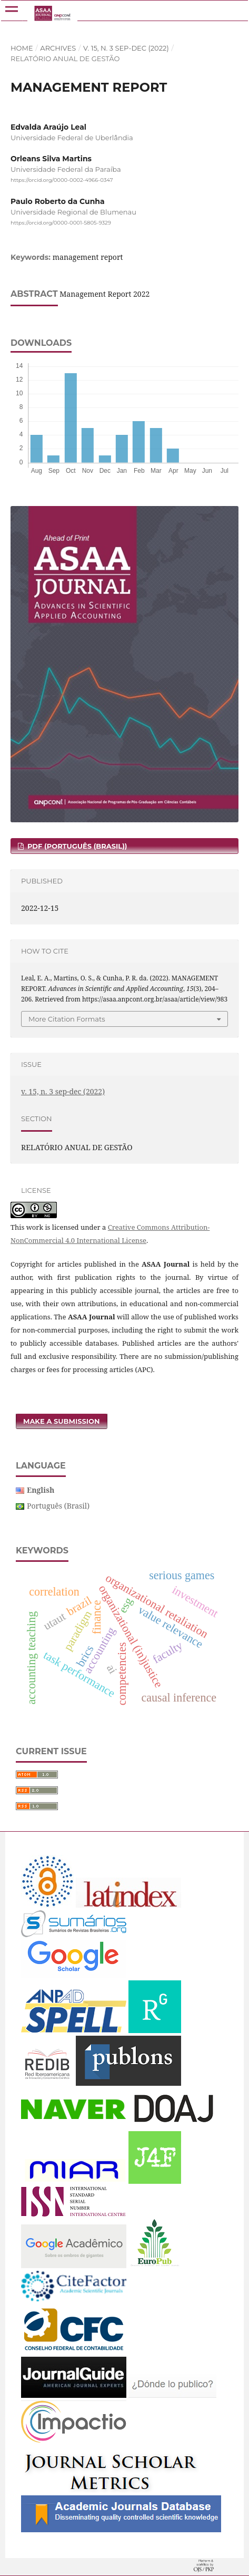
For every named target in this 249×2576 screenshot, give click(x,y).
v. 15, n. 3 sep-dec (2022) (126, 48)
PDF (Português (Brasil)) (76, 846)
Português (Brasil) (58, 1506)
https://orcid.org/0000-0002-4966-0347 (62, 180)
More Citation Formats (66, 1019)
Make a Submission (61, 1421)
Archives (58, 48)
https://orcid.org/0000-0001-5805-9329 (61, 222)
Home (22, 48)
